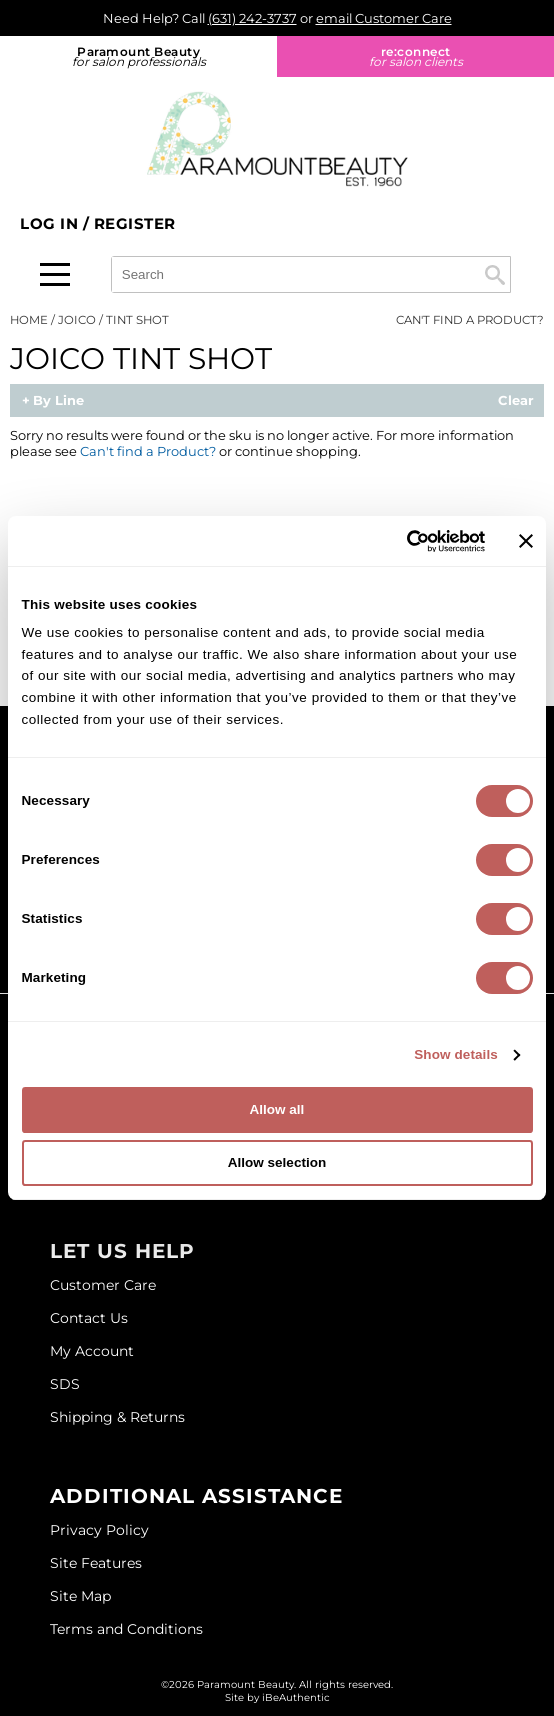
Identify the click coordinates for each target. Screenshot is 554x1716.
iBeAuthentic (296, 1697)
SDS (65, 1384)
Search (495, 275)
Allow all (277, 1109)
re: (415, 56)
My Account (92, 1351)
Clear (516, 401)
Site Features (96, 1563)
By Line (58, 401)
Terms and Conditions (126, 1629)
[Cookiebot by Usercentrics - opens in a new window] (397, 541)
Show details (456, 1054)
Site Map (80, 1596)
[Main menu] (55, 274)
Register (135, 223)
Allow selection (277, 1162)
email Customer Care (384, 18)
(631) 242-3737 (252, 18)
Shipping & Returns (117, 1417)
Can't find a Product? (470, 320)
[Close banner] (526, 541)
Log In (51, 223)
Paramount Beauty (138, 56)
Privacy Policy (99, 1530)
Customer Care (103, 1285)
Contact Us (89, 1318)
